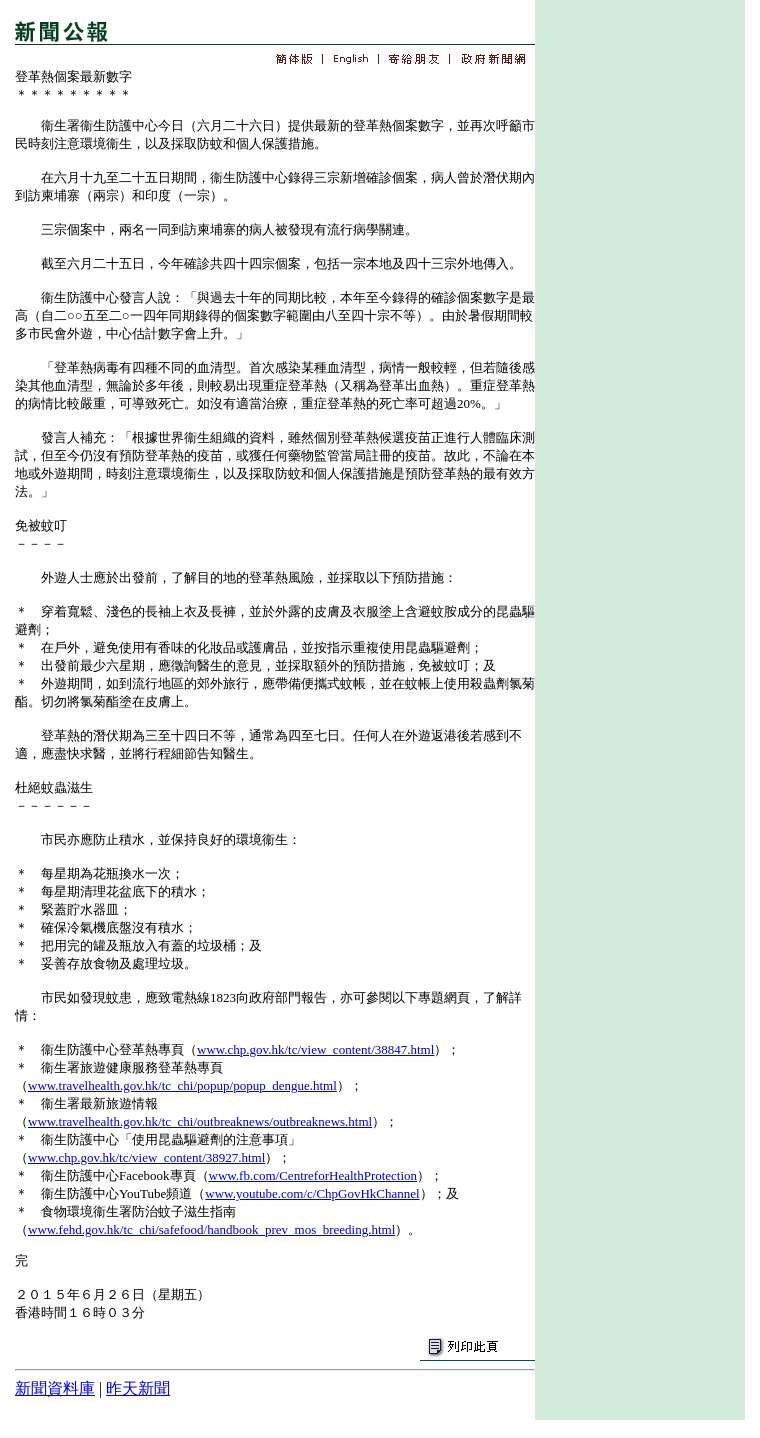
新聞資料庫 (55, 1388)
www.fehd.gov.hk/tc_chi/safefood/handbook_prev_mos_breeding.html (211, 1229)
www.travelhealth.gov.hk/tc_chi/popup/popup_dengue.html (182, 1085)
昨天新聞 (138, 1388)
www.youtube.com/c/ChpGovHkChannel (312, 1193)
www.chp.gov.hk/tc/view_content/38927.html (146, 1157)
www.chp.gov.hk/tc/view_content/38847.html (315, 1049)
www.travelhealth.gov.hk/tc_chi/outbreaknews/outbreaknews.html (200, 1121)
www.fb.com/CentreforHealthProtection (313, 1175)
